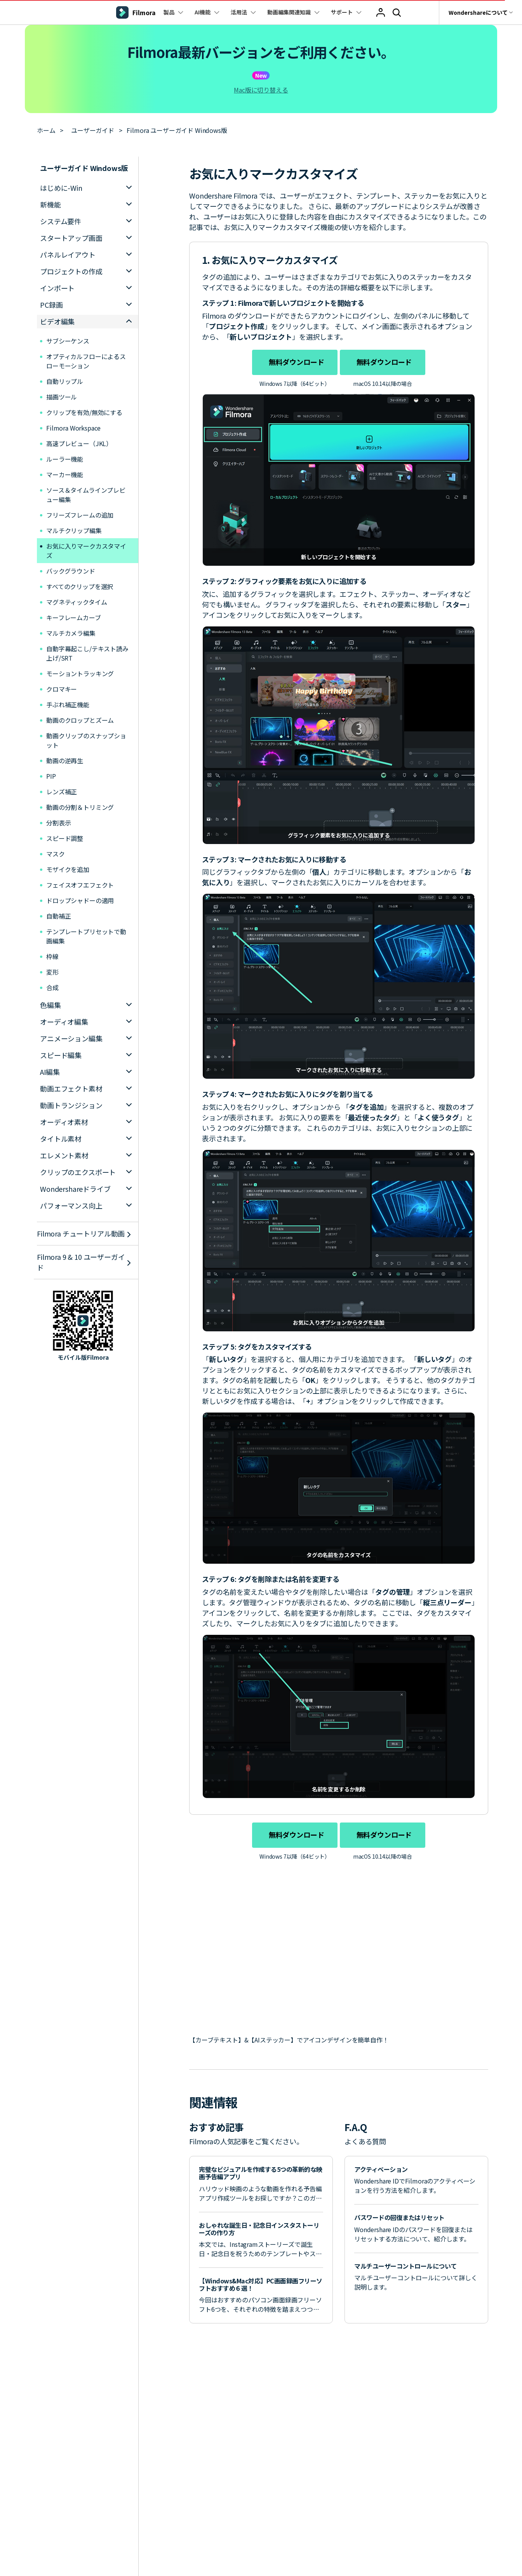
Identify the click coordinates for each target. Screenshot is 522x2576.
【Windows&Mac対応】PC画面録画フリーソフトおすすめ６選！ (260, 2284)
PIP (75, 776)
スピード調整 (80, 838)
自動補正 (83, 916)
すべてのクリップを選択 (79, 586)
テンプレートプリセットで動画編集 (86, 936)
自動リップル (64, 381)
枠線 (83, 956)
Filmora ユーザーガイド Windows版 (177, 130)
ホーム (46, 130)
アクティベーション (381, 2169)
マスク (77, 853)
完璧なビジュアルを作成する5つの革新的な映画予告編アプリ (260, 2172)
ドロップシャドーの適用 (80, 900)
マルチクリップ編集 (74, 530)
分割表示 (80, 822)
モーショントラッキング (80, 673)
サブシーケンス (67, 340)
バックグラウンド (70, 571)
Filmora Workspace (73, 428)
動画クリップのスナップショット (86, 740)
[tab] (87, 188)
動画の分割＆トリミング (80, 807)
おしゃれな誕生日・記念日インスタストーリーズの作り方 (259, 2228)
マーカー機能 (64, 474)
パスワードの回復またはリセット (399, 2217)
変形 (64, 972)
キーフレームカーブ (73, 617)
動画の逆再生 (80, 760)
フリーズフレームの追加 (79, 515)
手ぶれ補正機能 (80, 704)
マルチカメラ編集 (71, 633)
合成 (52, 987)
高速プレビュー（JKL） (79, 443)
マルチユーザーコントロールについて (405, 2266)
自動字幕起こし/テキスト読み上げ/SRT (87, 653)
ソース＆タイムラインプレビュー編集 (85, 494)
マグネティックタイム (76, 602)
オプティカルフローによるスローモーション (86, 361)
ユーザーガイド (92, 130)
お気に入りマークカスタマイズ (86, 550)
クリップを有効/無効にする (84, 412)
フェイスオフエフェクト (80, 884)
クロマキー (61, 689)
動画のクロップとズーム (80, 720)
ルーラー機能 (64, 459)
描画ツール (61, 396)
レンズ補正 (80, 791)
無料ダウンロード (295, 362)
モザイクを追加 (80, 869)
